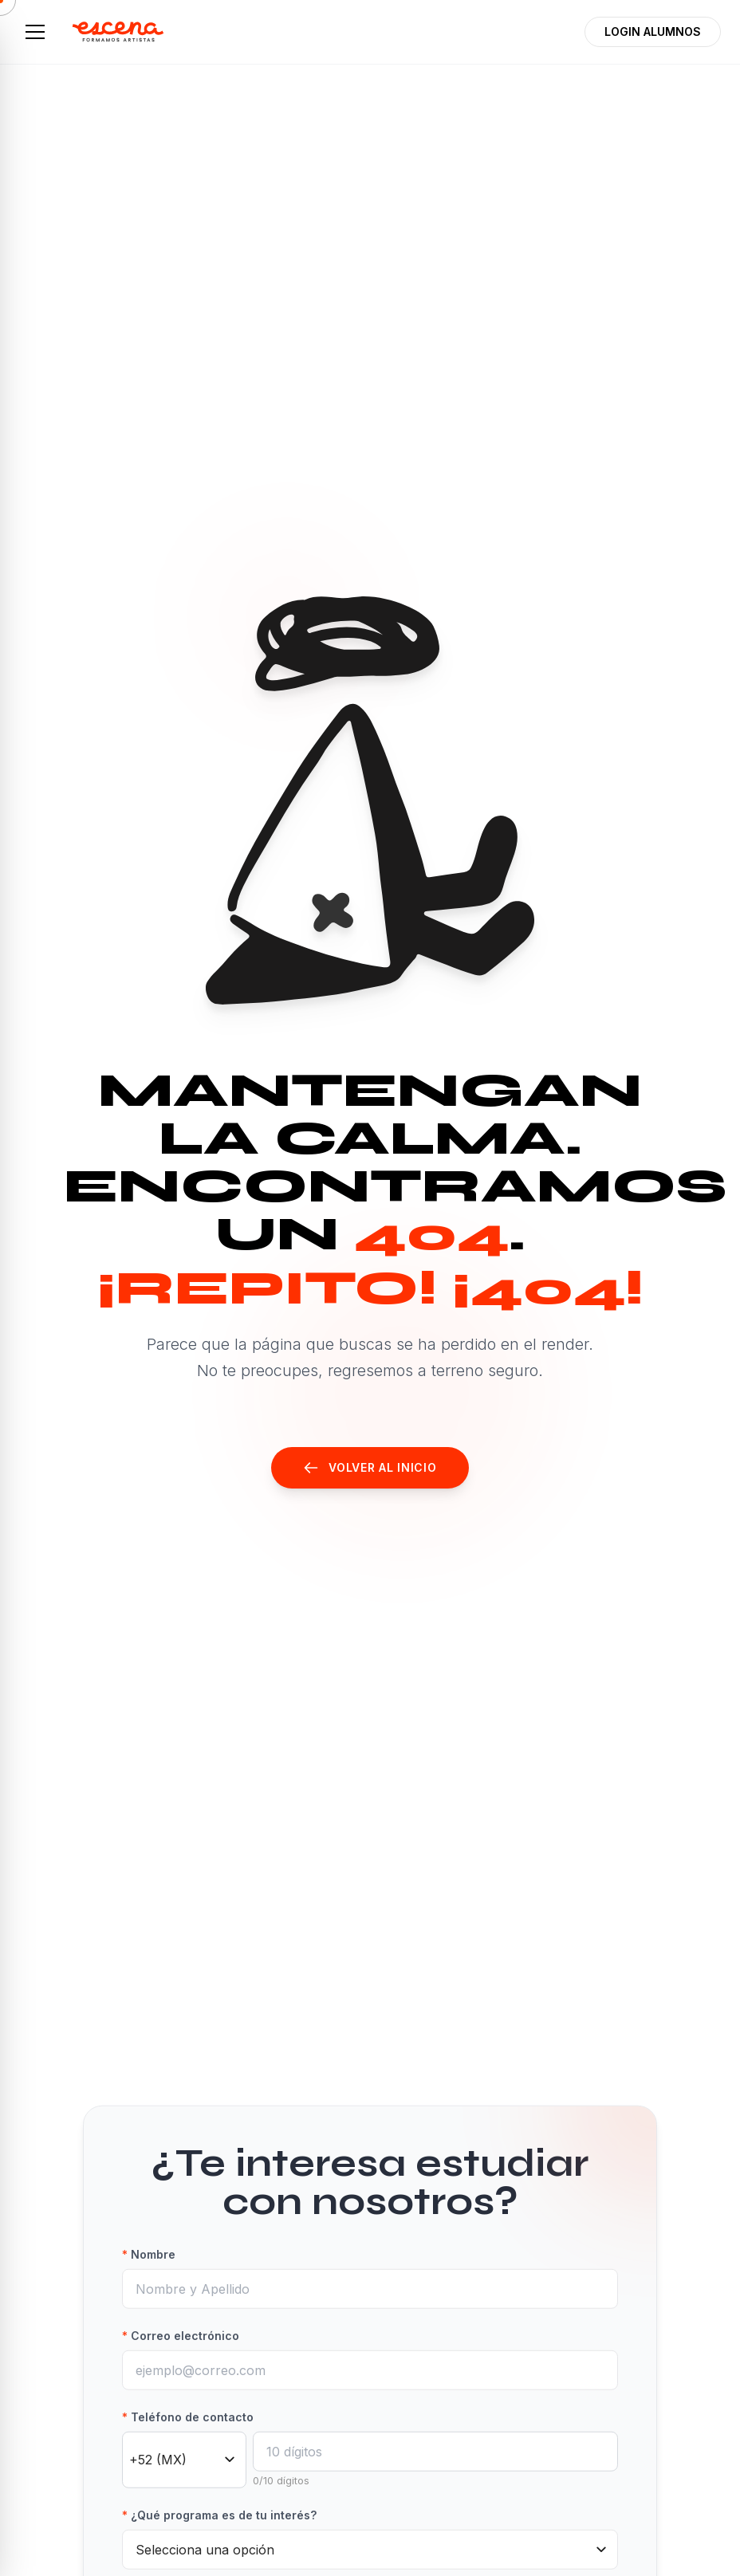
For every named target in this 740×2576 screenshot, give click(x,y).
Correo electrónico (180, 2357)
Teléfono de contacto (188, 2438)
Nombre (148, 2276)
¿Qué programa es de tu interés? (219, 2537)
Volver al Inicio (369, 1468)
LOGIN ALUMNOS (652, 31)
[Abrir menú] (35, 32)
